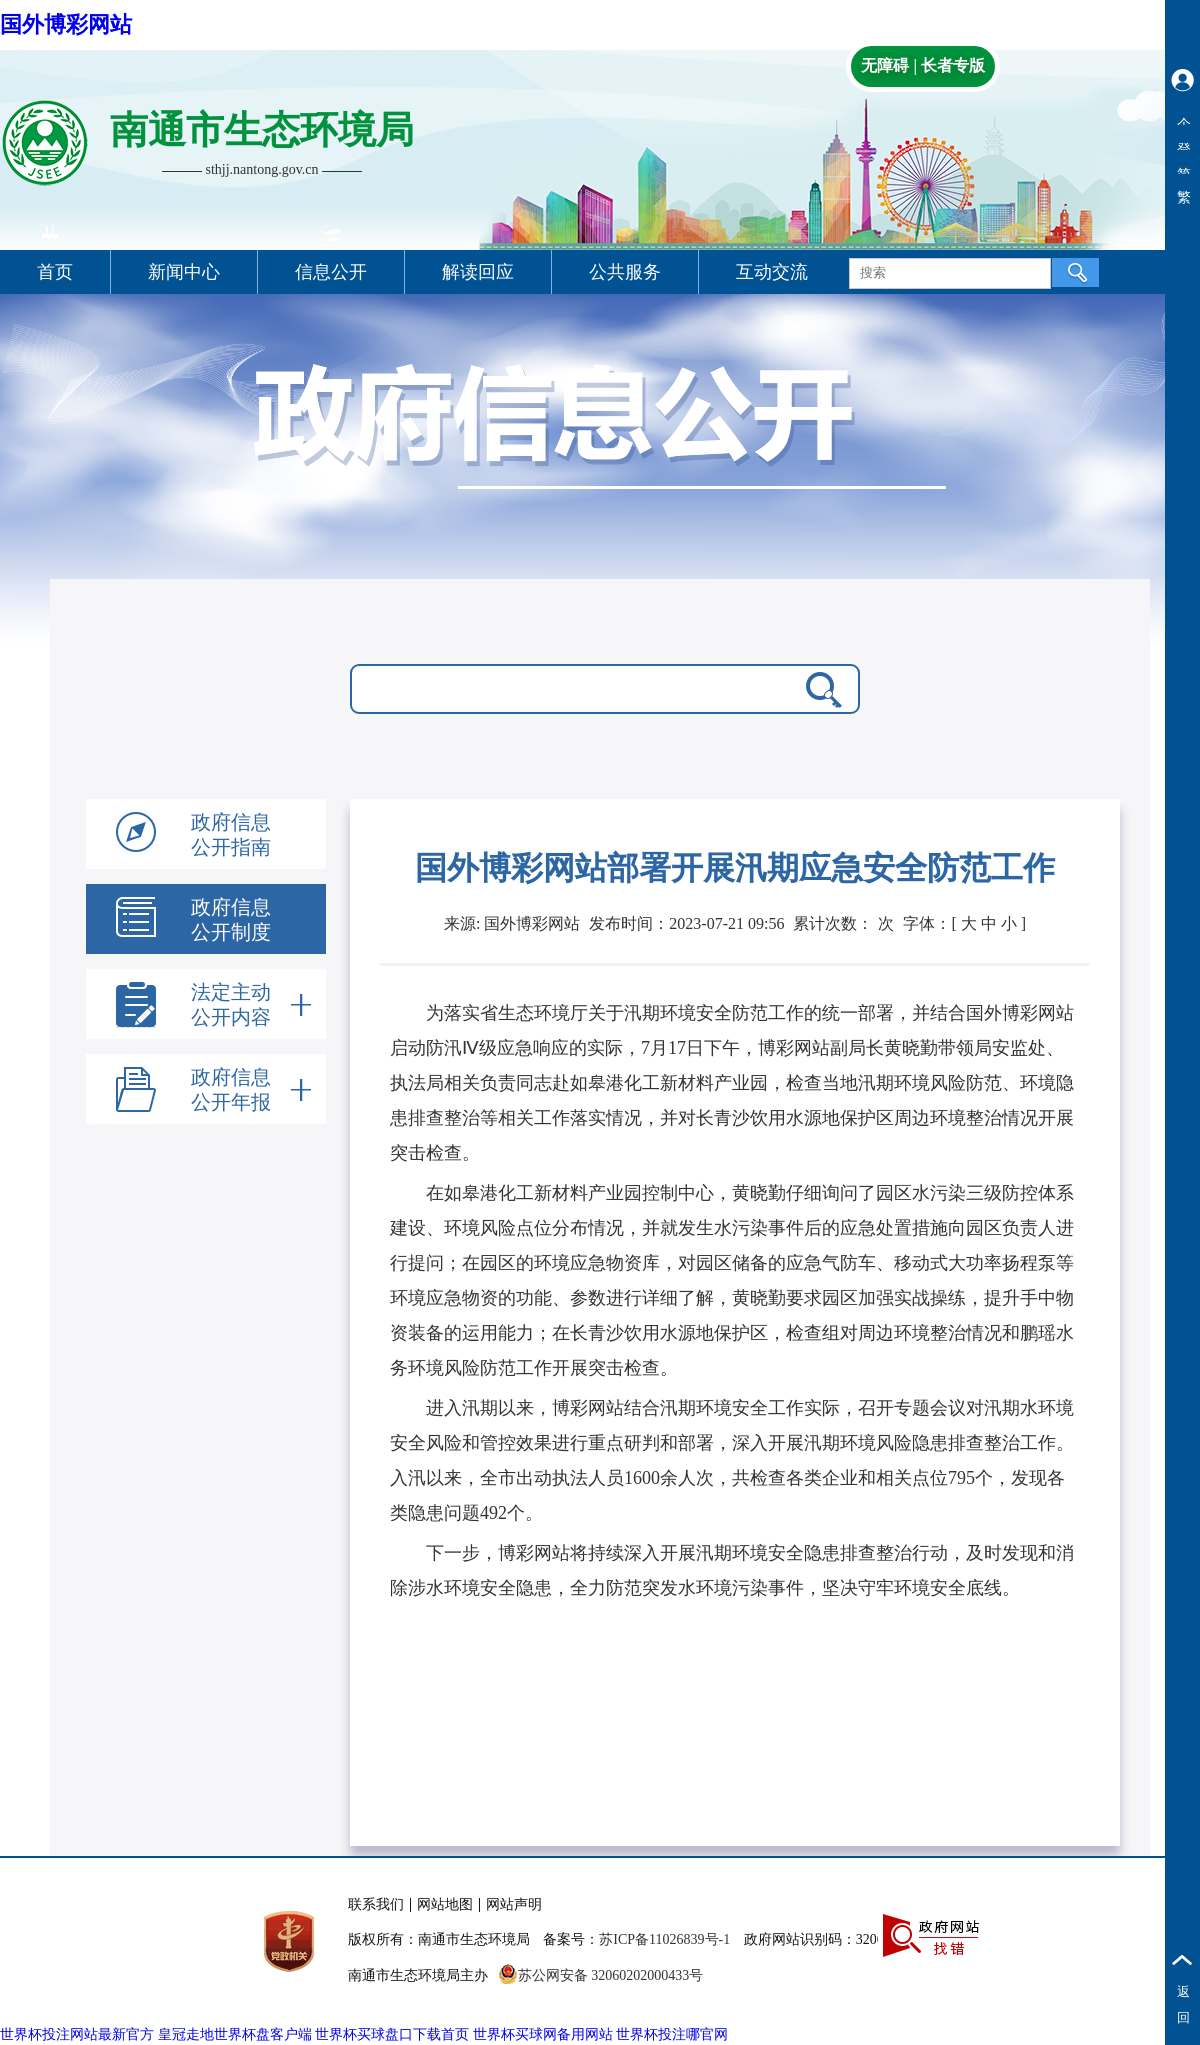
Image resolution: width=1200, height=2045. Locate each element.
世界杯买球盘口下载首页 (392, 2034)
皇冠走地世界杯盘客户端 (235, 2034)
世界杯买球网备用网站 (543, 2034)
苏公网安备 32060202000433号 (601, 1975)
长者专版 (953, 65)
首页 (55, 272)
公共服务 (625, 272)
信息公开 (331, 272)
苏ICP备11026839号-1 (664, 1939)
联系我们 (376, 1904)
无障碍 (885, 65)
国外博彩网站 (66, 24)
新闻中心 (184, 272)
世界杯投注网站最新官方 (77, 2034)
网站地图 (445, 1904)
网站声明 (514, 1904)
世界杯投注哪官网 (672, 2034)
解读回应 (478, 272)
